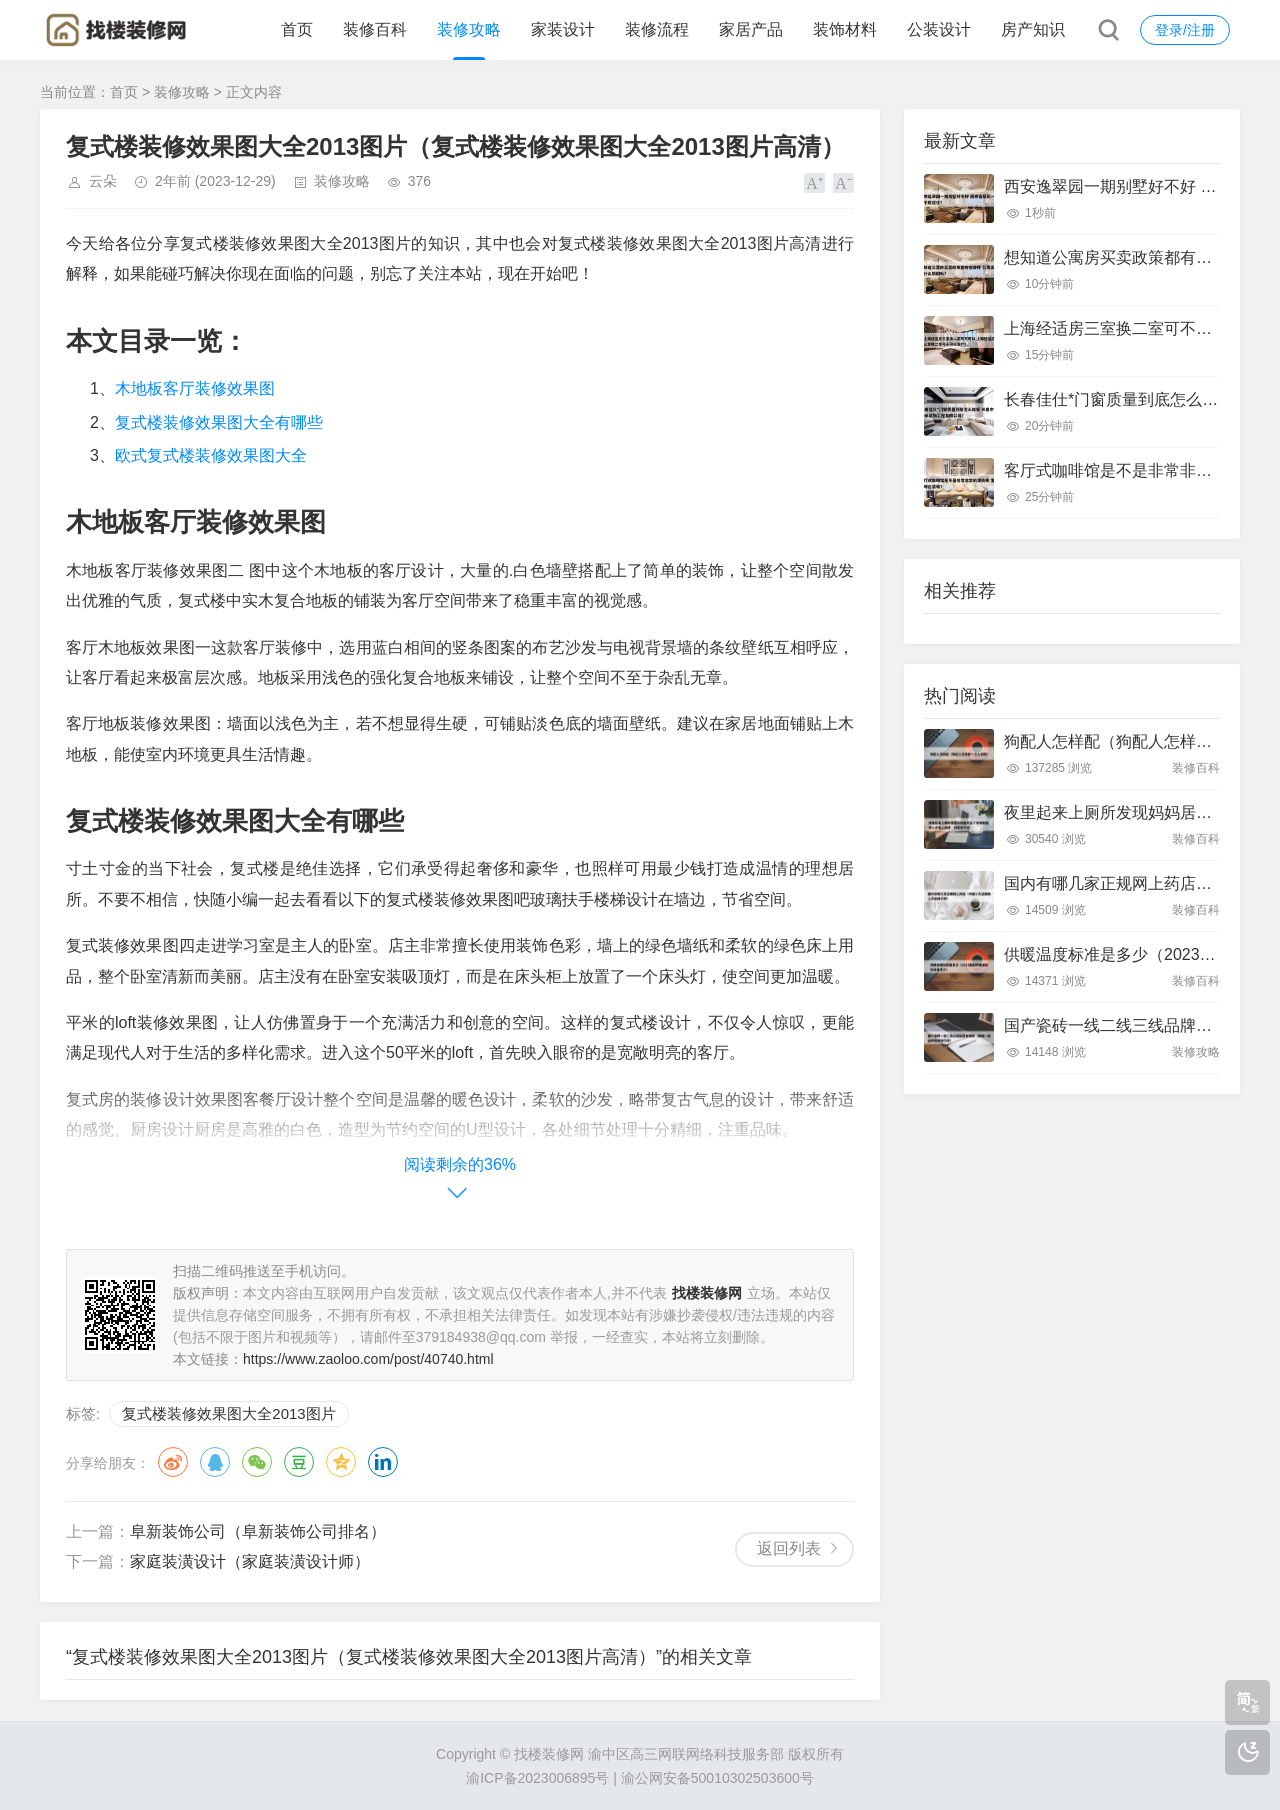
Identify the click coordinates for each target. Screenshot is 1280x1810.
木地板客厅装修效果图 (195, 388)
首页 (297, 29)
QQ (215, 1462)
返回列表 (789, 1548)
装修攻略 (469, 29)
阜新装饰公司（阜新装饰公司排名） (258, 1531)
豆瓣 (299, 1462)
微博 (173, 1462)
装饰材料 (845, 29)
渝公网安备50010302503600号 (717, 1778)
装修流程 (657, 29)
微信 (257, 1462)
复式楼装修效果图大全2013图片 (228, 1413)
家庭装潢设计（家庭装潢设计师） (250, 1561)
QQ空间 (341, 1462)
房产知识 (1033, 29)
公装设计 (939, 29)
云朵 (103, 181)
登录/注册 (1185, 30)
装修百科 (375, 29)
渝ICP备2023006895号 (537, 1778)
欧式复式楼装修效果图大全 (211, 455)
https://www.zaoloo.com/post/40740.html (368, 1359)
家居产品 (751, 29)
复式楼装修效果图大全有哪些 (219, 422)
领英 (383, 1462)
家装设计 (563, 29)
